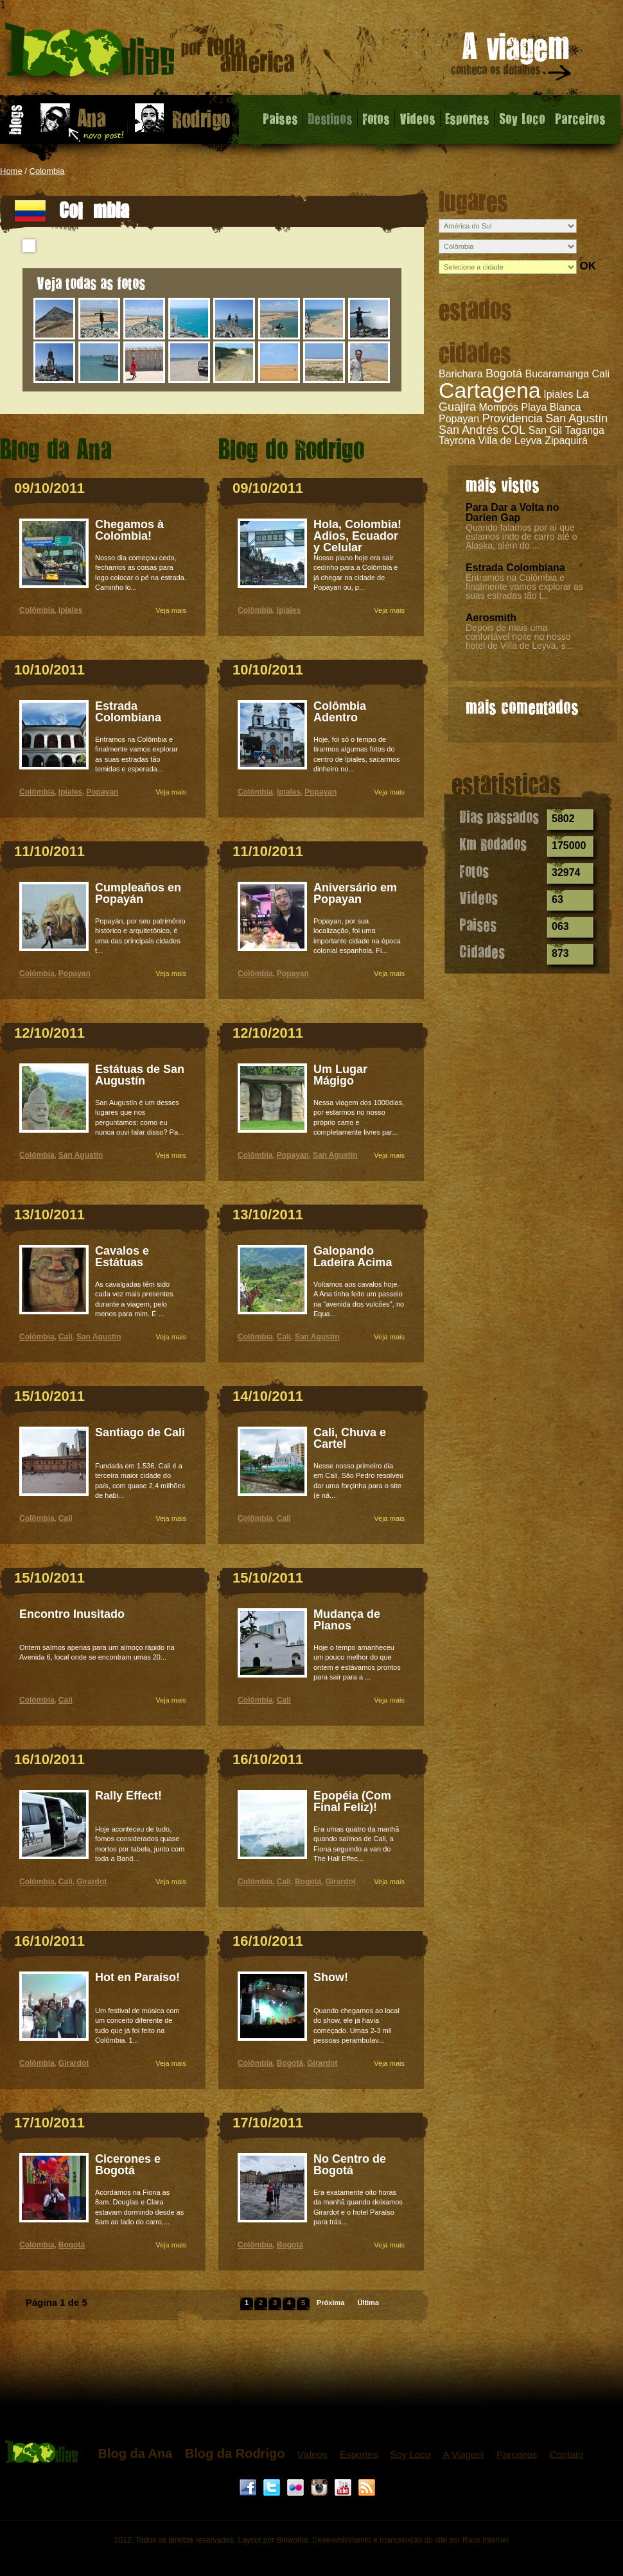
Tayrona (457, 440)
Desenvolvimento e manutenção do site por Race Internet (410, 2540)
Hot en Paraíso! (137, 1977)
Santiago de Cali (140, 1432)
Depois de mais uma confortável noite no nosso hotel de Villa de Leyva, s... (519, 637)
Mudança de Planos (346, 1620)
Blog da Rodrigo (235, 2453)
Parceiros (580, 118)
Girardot (91, 1881)
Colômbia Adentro (339, 712)
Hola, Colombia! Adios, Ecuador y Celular (357, 536)
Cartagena (490, 390)
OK (587, 266)
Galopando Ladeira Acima (352, 1256)
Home (11, 171)
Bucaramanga (557, 373)
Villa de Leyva (509, 440)
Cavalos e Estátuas (122, 1256)
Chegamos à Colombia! (129, 530)
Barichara (460, 373)
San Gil (545, 430)
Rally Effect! (128, 1795)
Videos (417, 118)
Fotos (376, 118)
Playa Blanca (551, 407)
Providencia (512, 418)
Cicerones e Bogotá (128, 2164)
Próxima (330, 2302)
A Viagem (463, 2454)
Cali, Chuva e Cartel (349, 1438)
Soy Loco (522, 118)
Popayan (459, 418)
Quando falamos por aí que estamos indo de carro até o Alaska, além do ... (521, 536)
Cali (601, 373)
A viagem (512, 59)
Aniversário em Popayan (355, 893)
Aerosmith (491, 617)
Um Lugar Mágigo (340, 1075)
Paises (280, 118)
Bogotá (504, 373)
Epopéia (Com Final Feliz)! (352, 1801)
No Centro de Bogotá (349, 2164)
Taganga (584, 430)
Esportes (467, 118)
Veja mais (170, 610)
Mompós (498, 407)
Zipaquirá (566, 440)
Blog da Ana (135, 2453)
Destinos (330, 118)
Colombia (47, 171)
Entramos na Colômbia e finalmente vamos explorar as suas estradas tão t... (524, 586)
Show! (330, 1977)
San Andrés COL (482, 430)
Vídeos (312, 2454)
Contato (567, 2454)
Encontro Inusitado (72, 1614)
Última (368, 2302)
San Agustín (576, 418)
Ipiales (558, 394)
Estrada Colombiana (515, 567)
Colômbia (37, 610)
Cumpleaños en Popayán (138, 893)
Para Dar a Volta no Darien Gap (512, 512)
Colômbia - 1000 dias (150, 54)
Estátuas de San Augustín (139, 1075)
